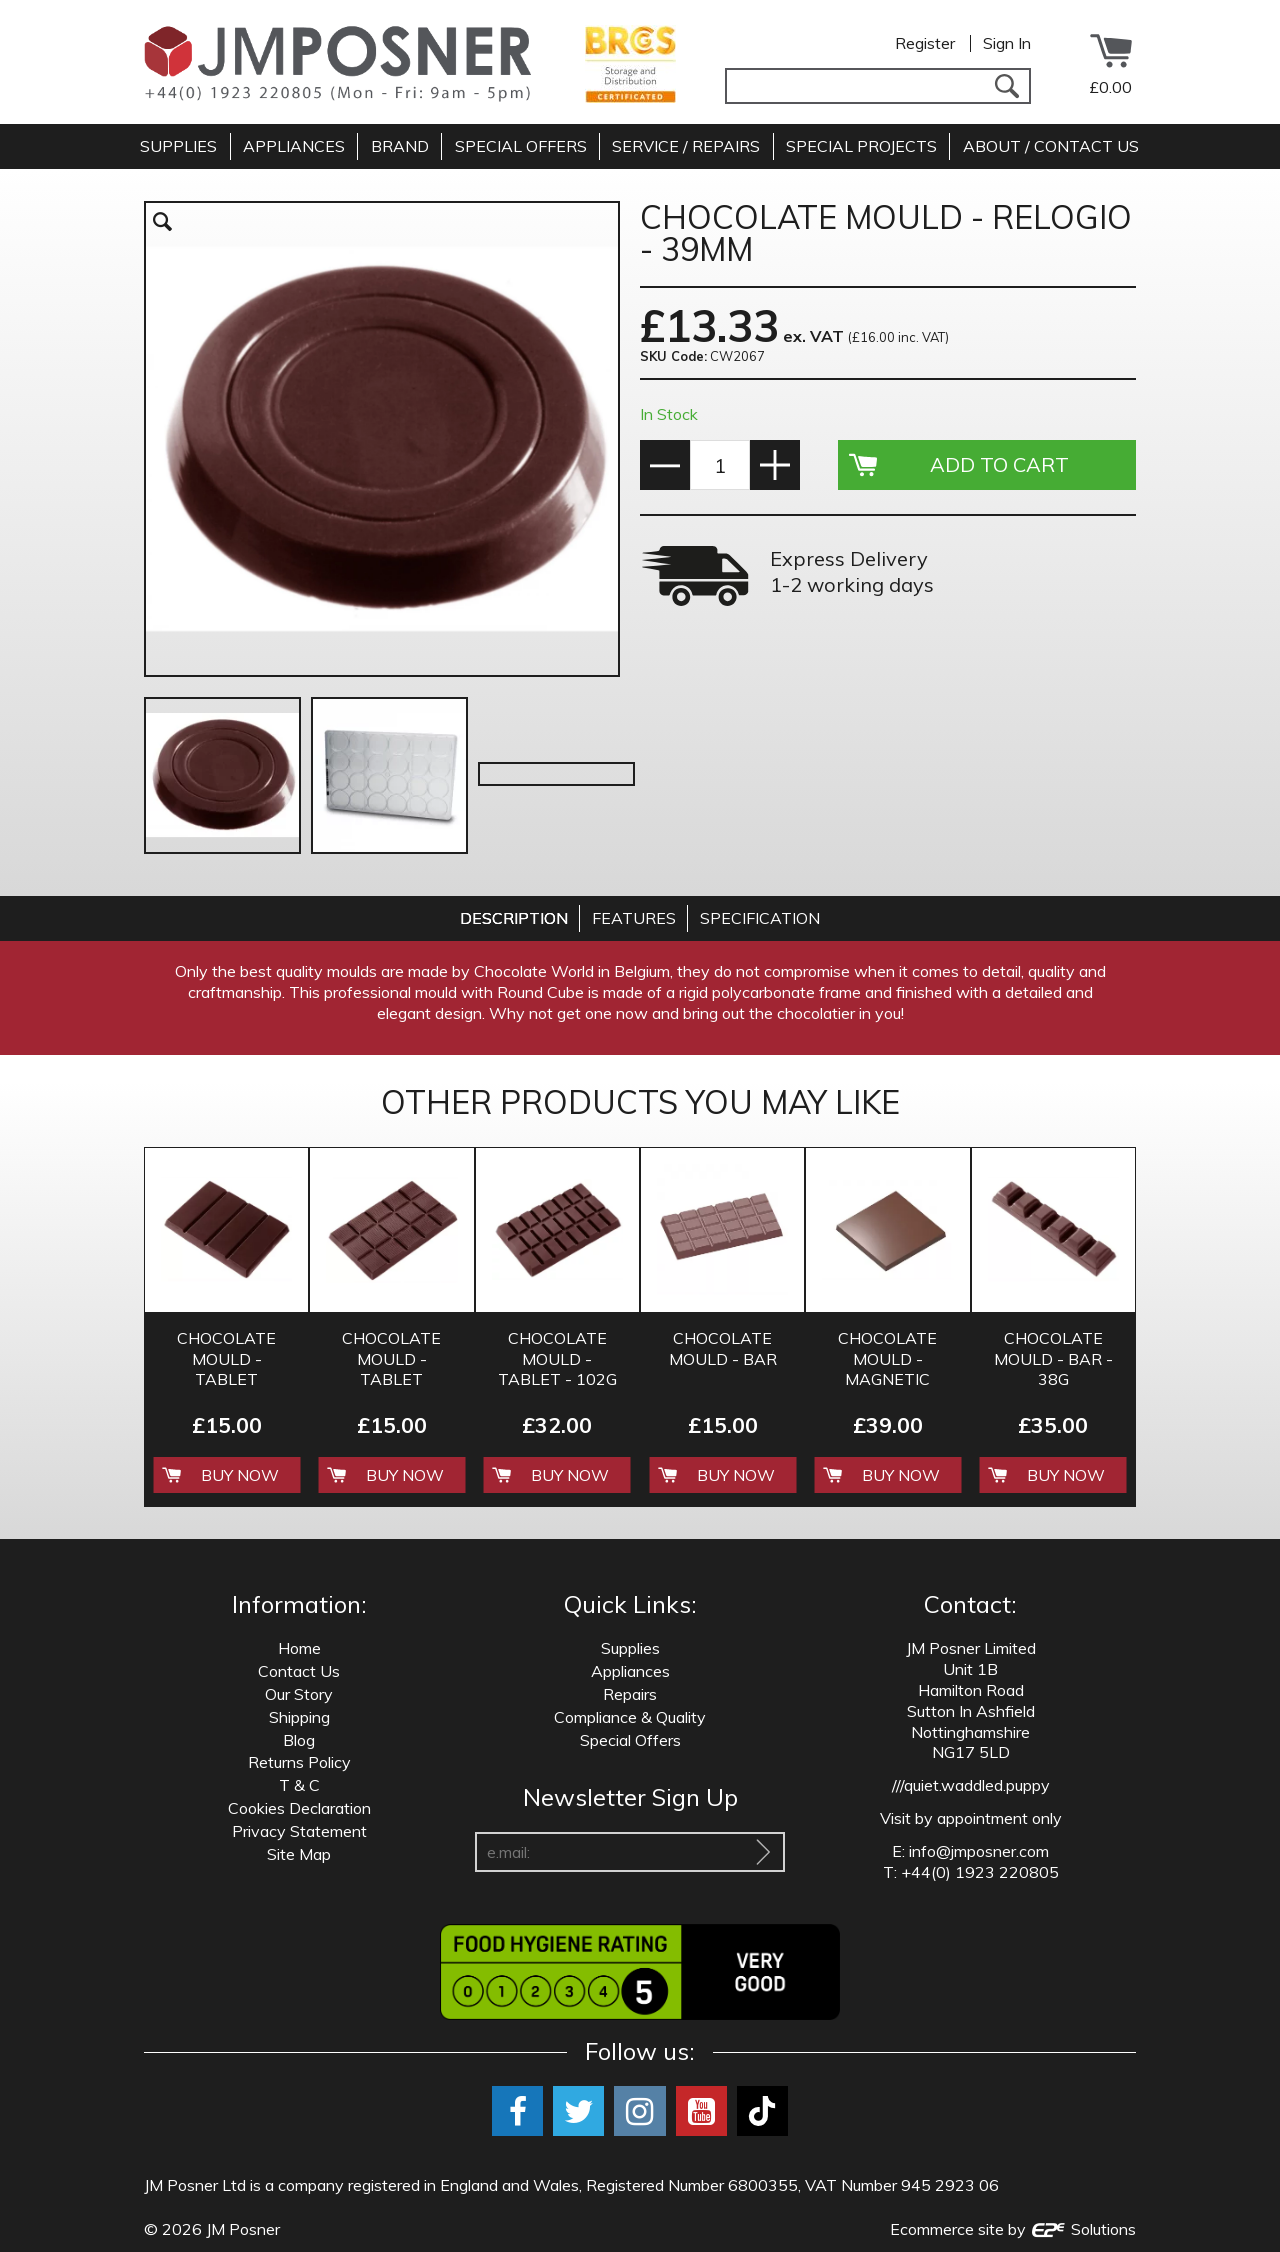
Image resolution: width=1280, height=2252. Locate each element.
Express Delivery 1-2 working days (852, 571)
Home (299, 1648)
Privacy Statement (299, 1831)
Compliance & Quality (630, 1717)
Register (925, 43)
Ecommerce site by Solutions (1013, 2229)
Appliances (630, 1671)
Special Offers (630, 1740)
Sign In (1007, 43)
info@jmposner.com (979, 1851)
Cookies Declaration (299, 1808)
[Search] (1006, 86)
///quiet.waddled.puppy (971, 1785)
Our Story (299, 1694)
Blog (299, 1740)
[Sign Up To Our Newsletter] (763, 1852)
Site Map (299, 1854)
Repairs (630, 1694)
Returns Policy (299, 1762)
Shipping (299, 1717)
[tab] (514, 918)
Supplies (630, 1648)
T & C (299, 1785)
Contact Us (299, 1671)
